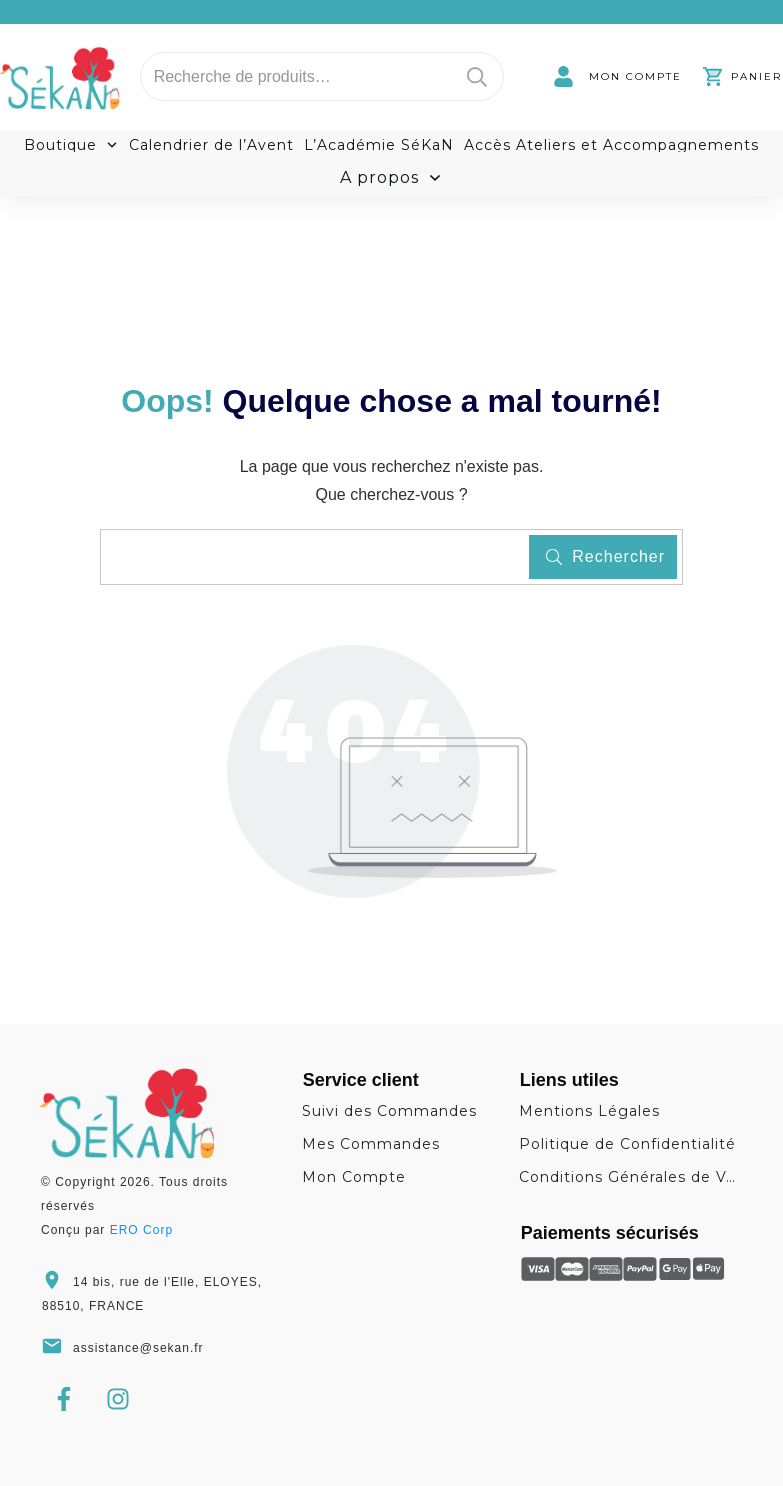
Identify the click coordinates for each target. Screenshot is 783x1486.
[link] (617, 76)
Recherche (477, 76)
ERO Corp (141, 1230)
